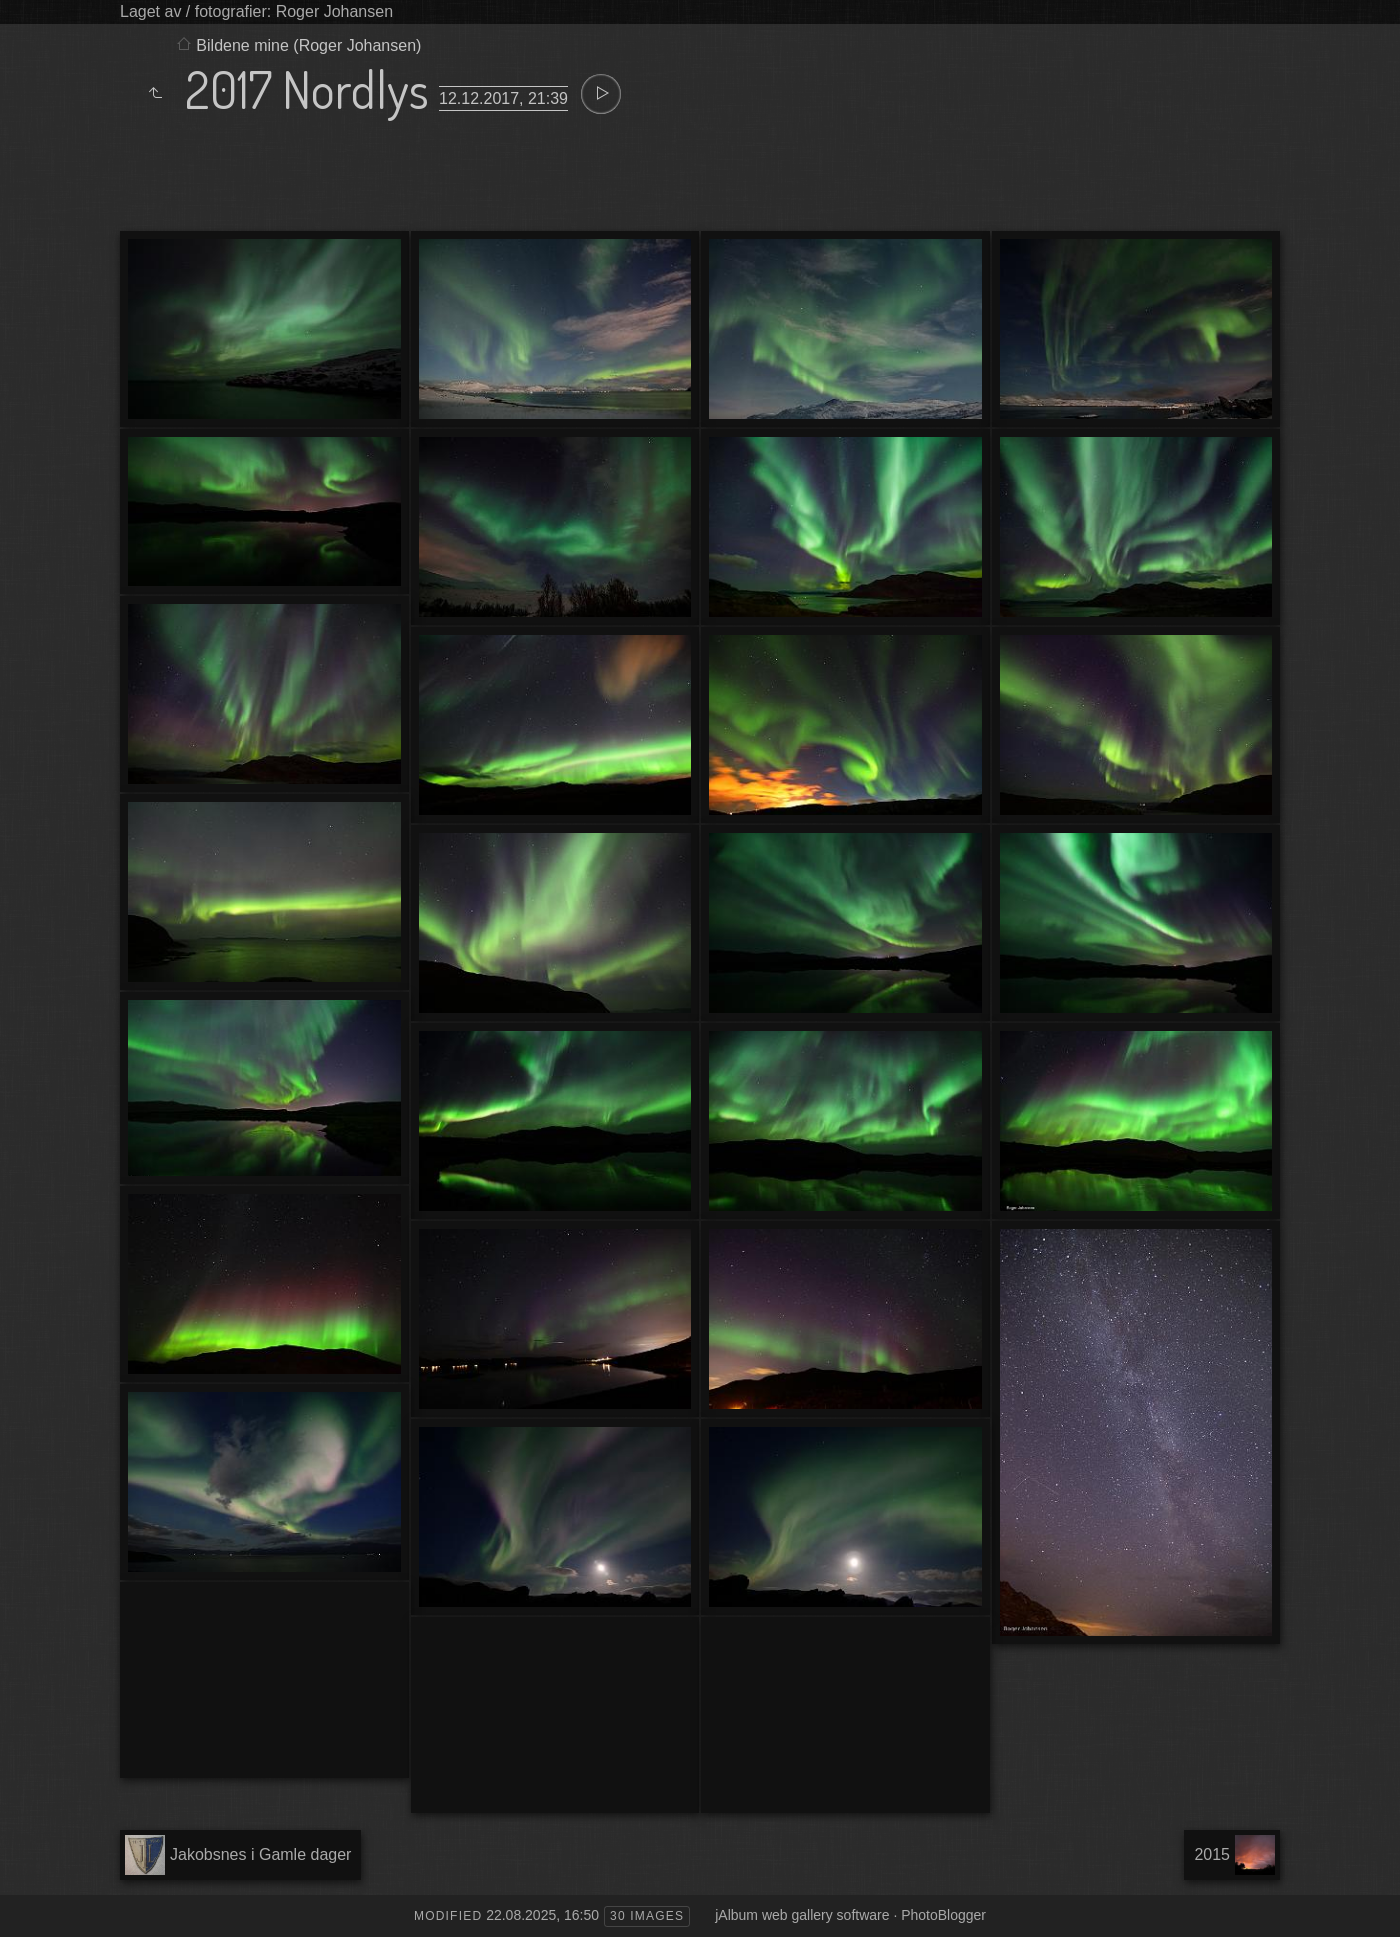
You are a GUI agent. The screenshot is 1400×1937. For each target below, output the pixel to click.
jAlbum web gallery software (802, 1915)
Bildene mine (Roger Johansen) (308, 45)
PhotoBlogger (943, 1915)
